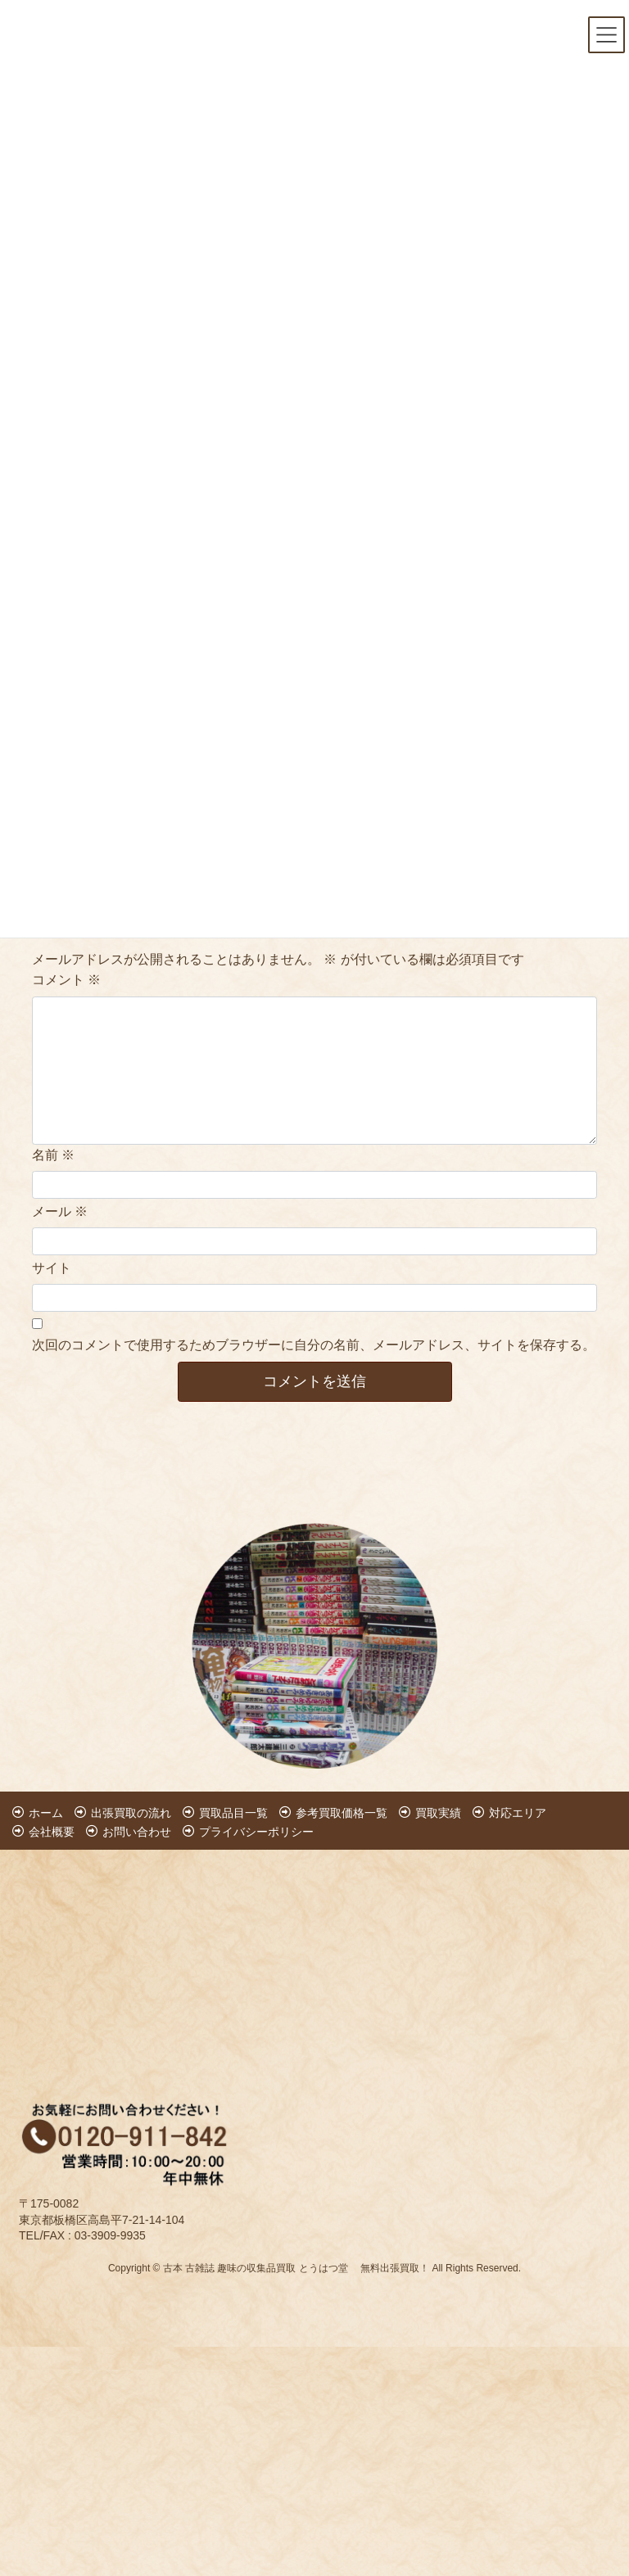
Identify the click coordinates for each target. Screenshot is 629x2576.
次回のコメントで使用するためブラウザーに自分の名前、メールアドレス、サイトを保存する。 (313, 1345)
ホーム (46, 1812)
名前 (53, 1155)
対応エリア (517, 1812)
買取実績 (438, 1812)
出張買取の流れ (131, 1812)
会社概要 (52, 1831)
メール (60, 1211)
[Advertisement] (118, 1954)
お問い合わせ (136, 1831)
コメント (66, 980)
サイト (51, 1268)
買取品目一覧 (233, 1812)
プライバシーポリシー (256, 1831)
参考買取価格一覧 (341, 1812)
